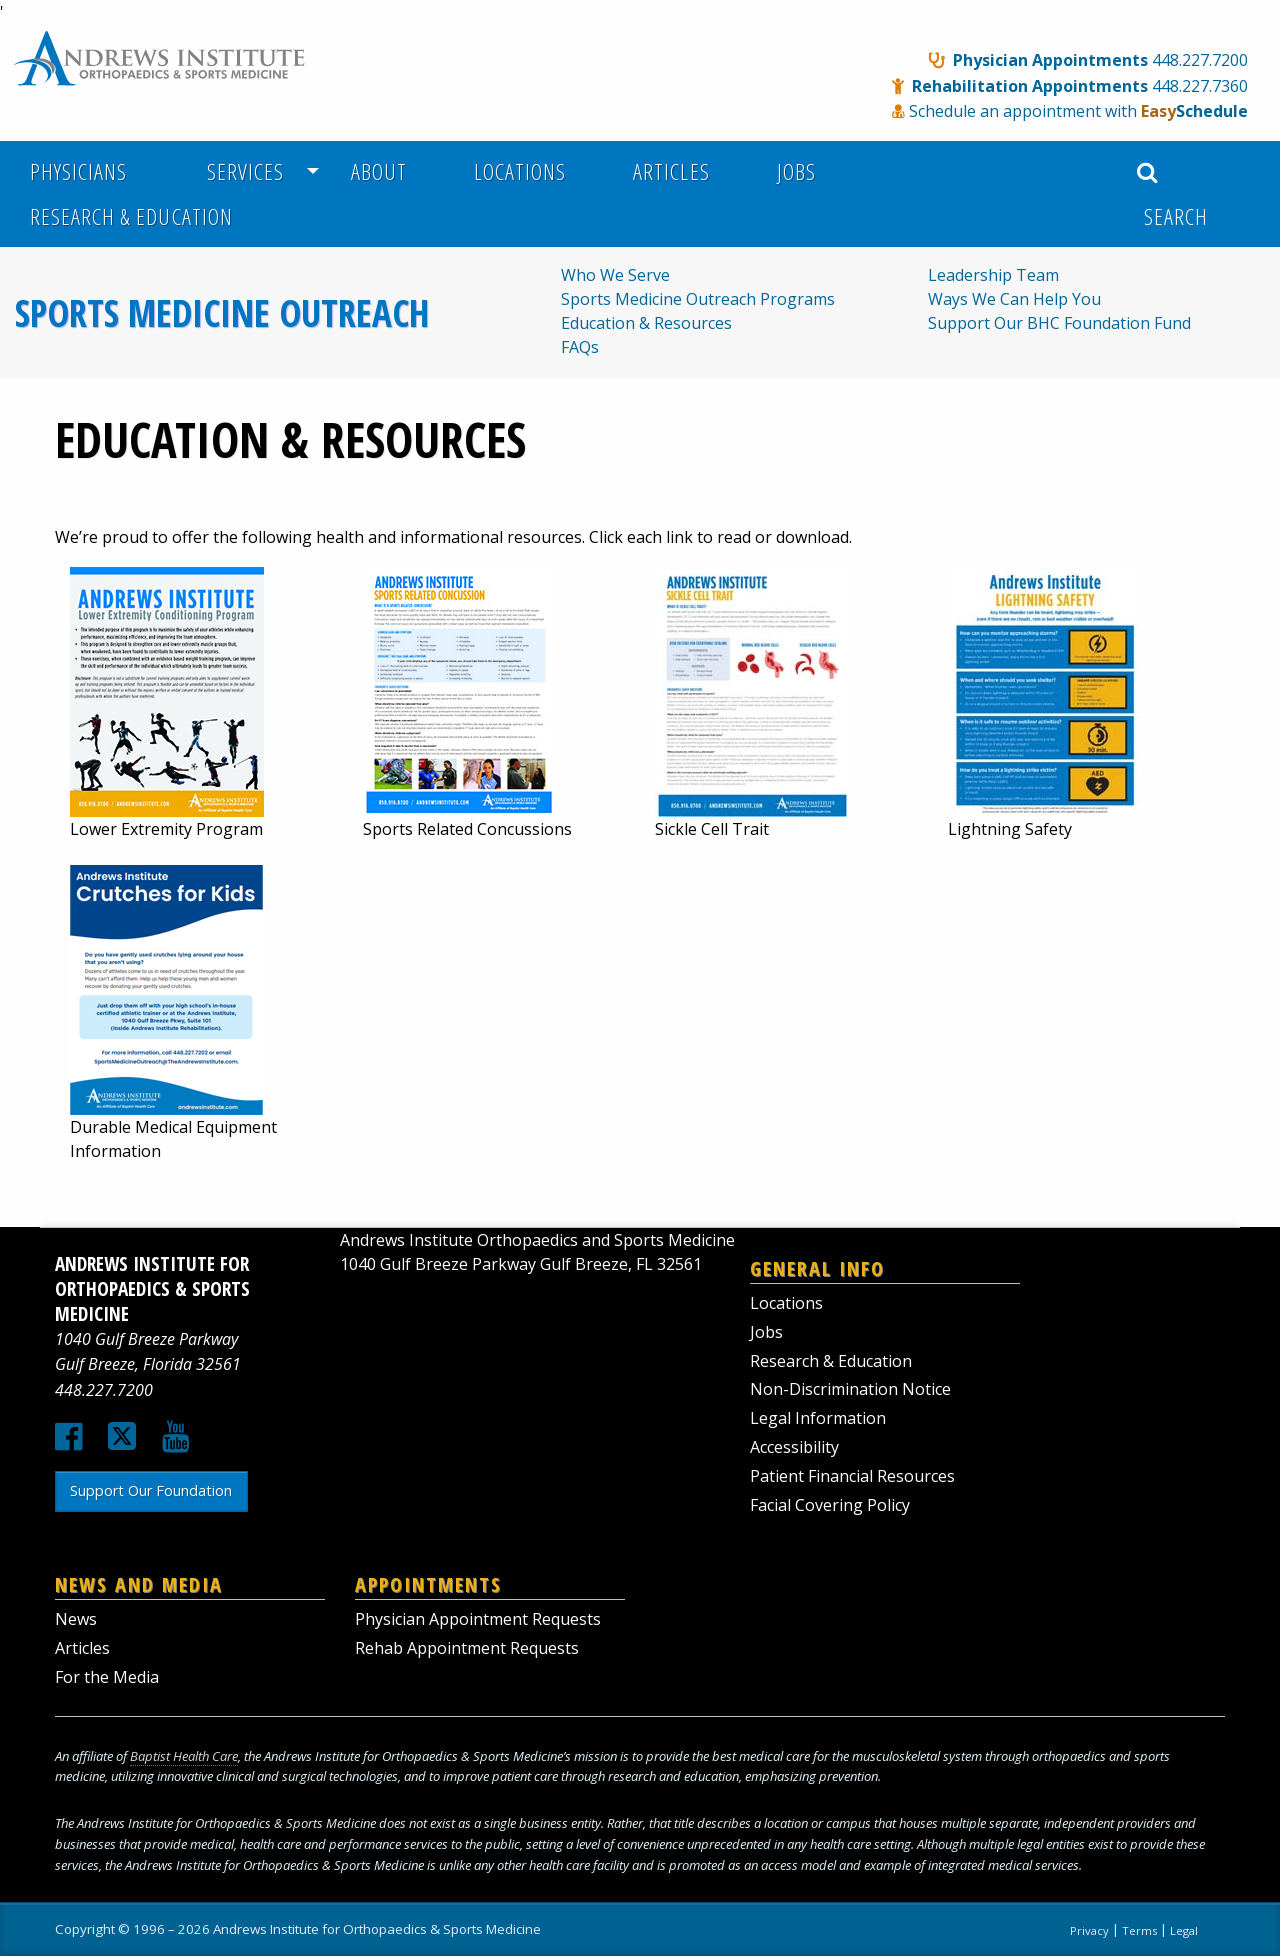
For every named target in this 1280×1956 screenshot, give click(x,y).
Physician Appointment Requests (478, 1619)
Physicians (78, 171)
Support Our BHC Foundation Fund (1059, 323)
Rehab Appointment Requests (467, 1648)
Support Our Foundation (151, 1490)
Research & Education (131, 216)
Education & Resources (646, 323)
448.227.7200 (1200, 60)
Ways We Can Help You (1014, 299)
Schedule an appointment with (1078, 111)
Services (239, 171)
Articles (671, 171)
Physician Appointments (1050, 60)
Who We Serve (615, 275)
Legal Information (818, 1418)
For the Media (107, 1677)
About (379, 171)
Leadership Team (993, 275)
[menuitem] (90, 171)
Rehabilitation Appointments (1030, 86)
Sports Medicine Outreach (222, 313)
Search (1172, 196)
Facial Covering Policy (830, 1505)
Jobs (796, 171)
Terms (1139, 1929)
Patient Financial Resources (852, 1476)
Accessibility (794, 1447)
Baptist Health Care (184, 1756)
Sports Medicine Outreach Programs (698, 299)
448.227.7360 (1200, 86)
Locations (520, 171)
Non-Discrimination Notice (850, 1389)
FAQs (580, 347)
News (76, 1619)
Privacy (1089, 1929)
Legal (1184, 1929)
